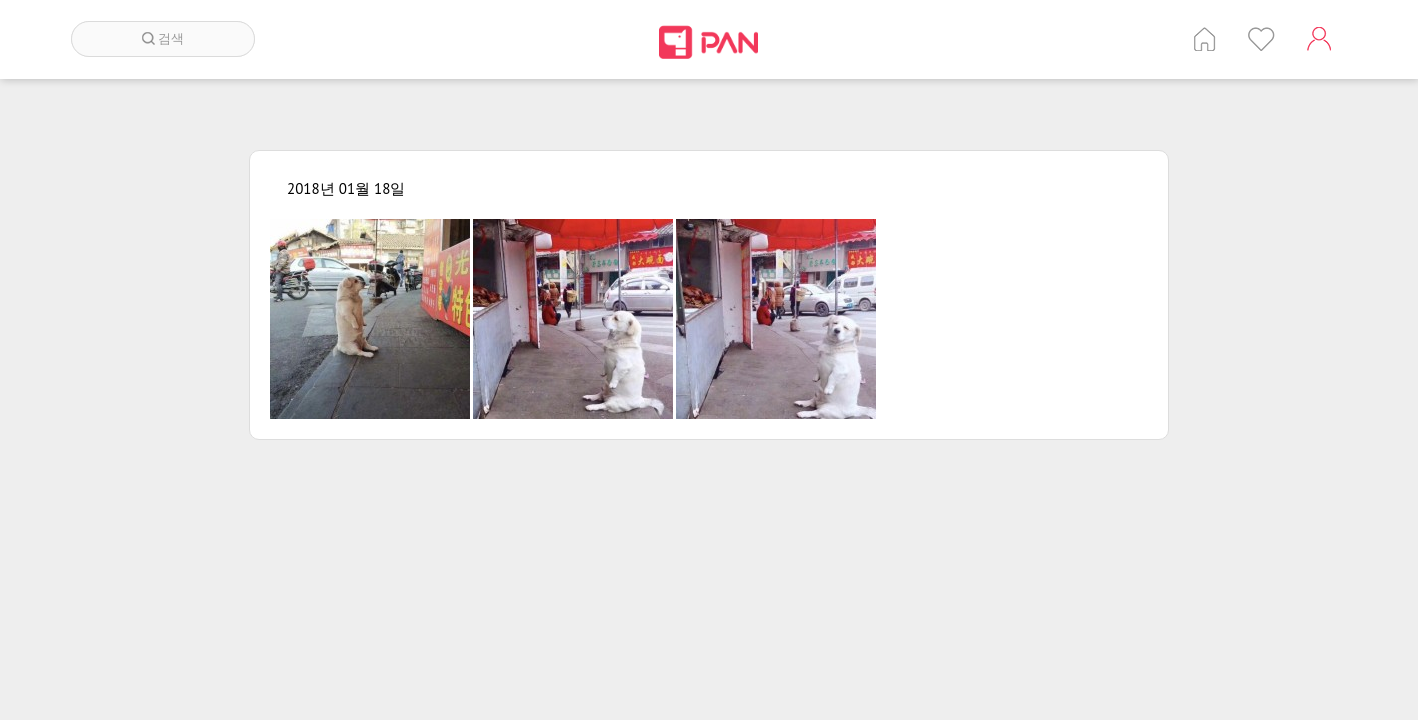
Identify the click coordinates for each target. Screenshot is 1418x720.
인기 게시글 (1261, 39)
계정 (1319, 39)
